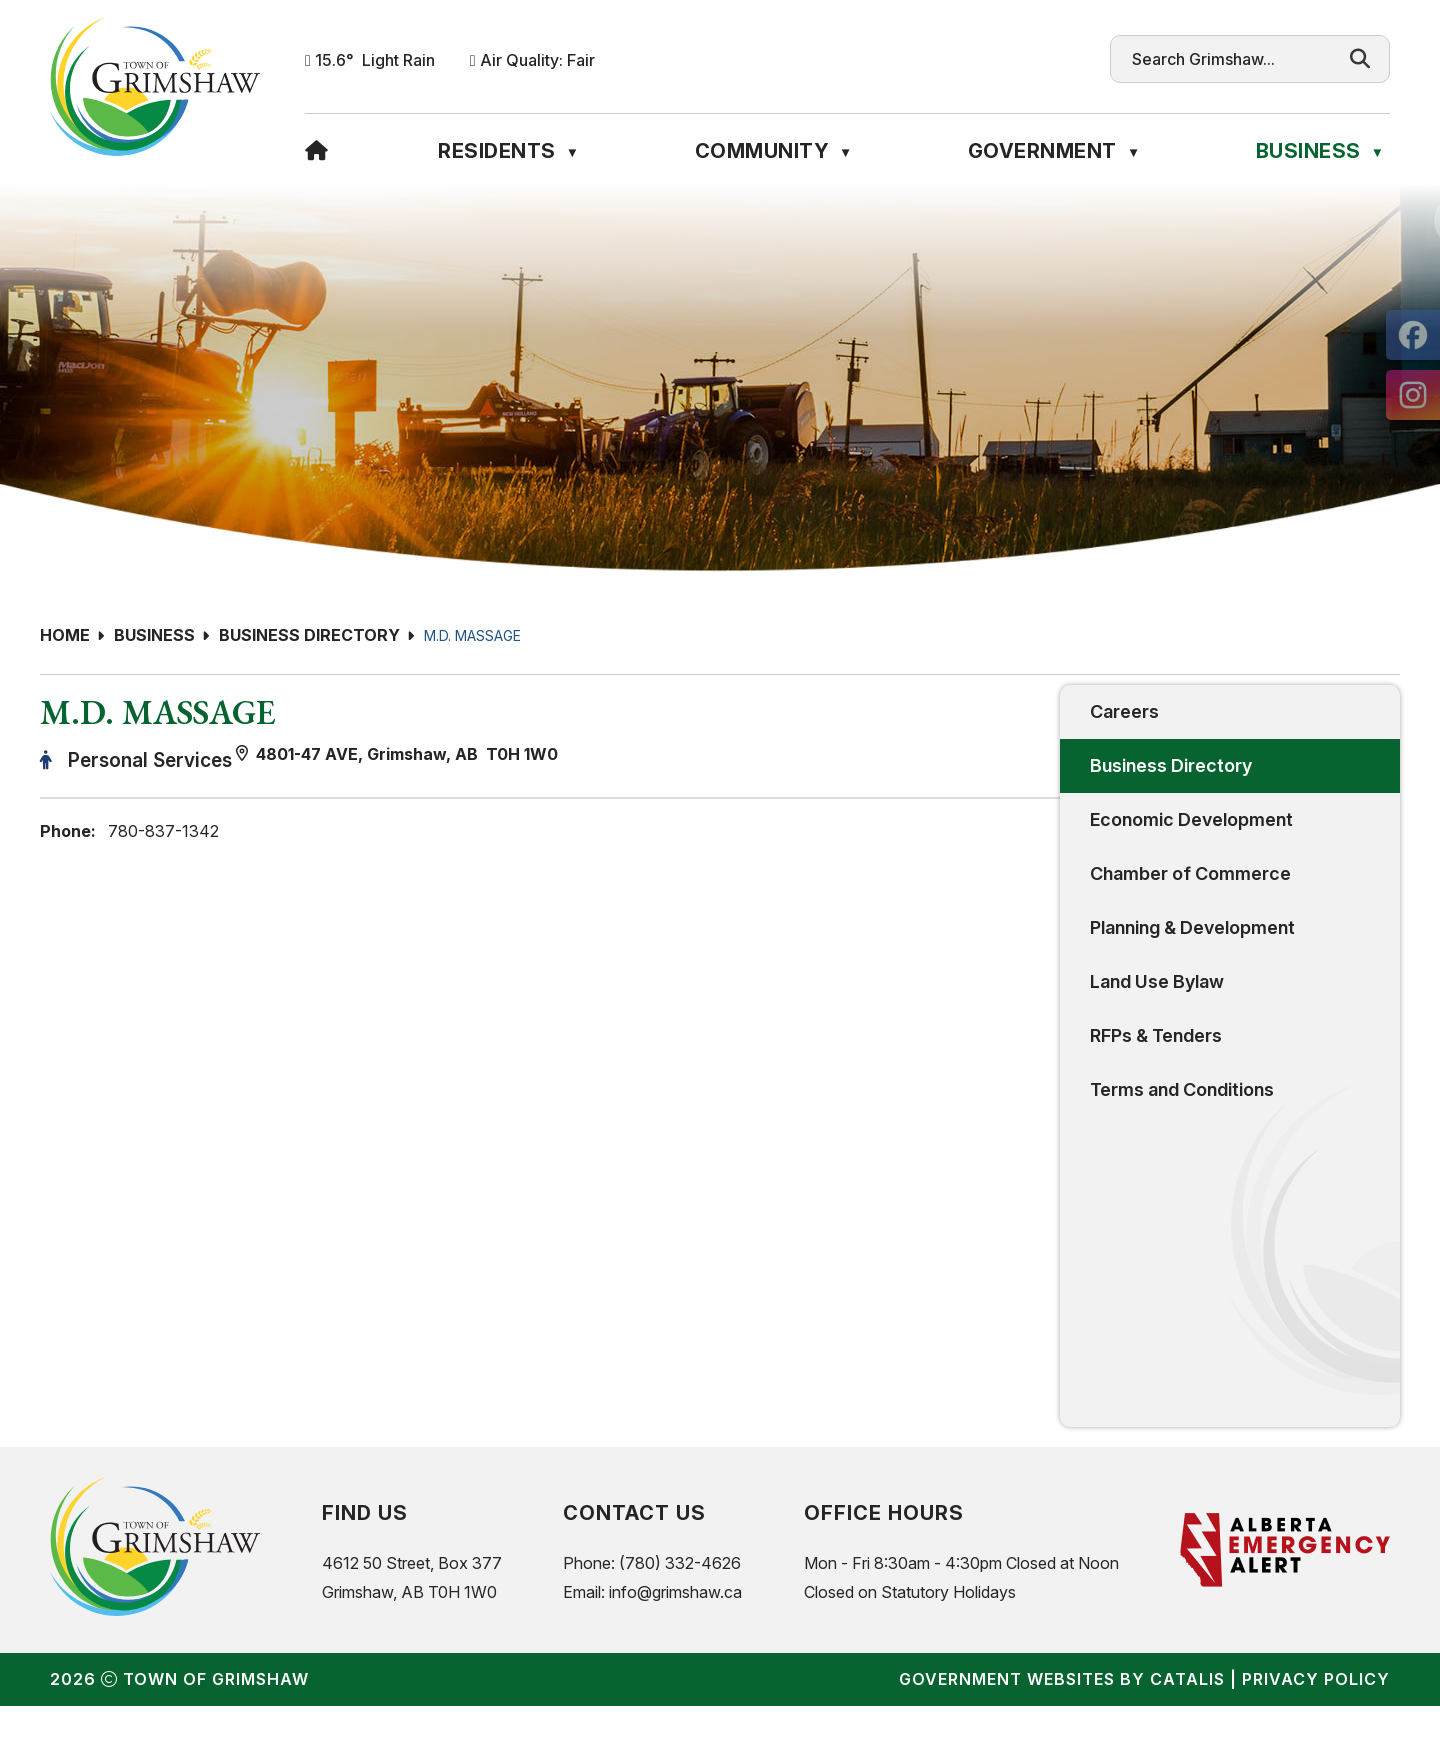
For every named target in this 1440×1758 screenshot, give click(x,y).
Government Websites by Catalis (1062, 1731)
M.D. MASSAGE (472, 635)
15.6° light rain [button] (375, 60)
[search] (1231, 59)
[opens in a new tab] (1413, 335)
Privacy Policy (1316, 1731)
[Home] (317, 151)
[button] (1360, 59)
